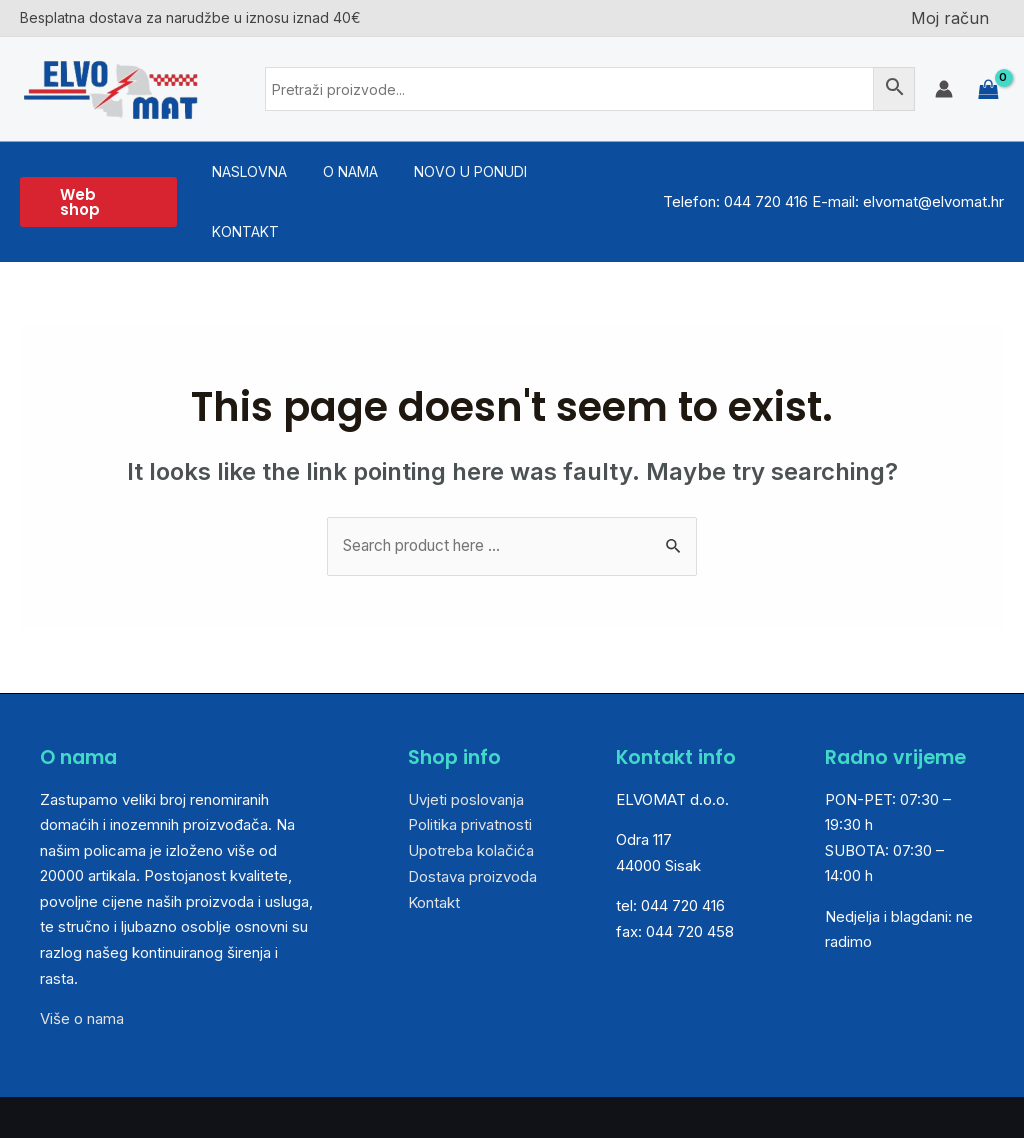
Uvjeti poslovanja (466, 739)
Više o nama (82, 959)
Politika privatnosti (470, 765)
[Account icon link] (944, 89)
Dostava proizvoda (472, 816)
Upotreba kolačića (471, 790)
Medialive (952, 1087)
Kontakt (434, 842)
